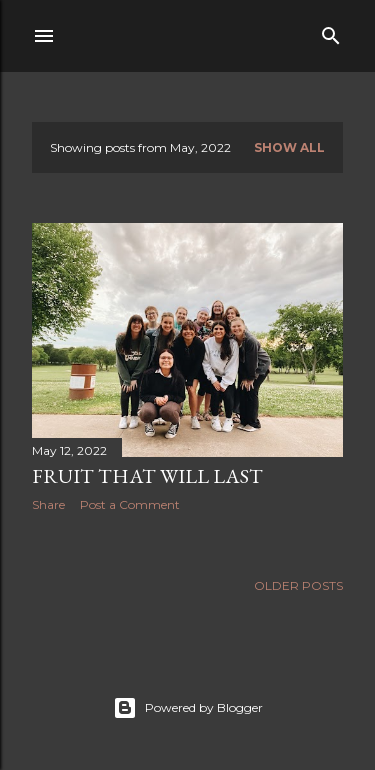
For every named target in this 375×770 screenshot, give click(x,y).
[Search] (331, 31)
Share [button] (48, 504)
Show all (289, 147)
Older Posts (298, 585)
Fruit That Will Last (147, 476)
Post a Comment (130, 504)
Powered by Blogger (188, 708)
